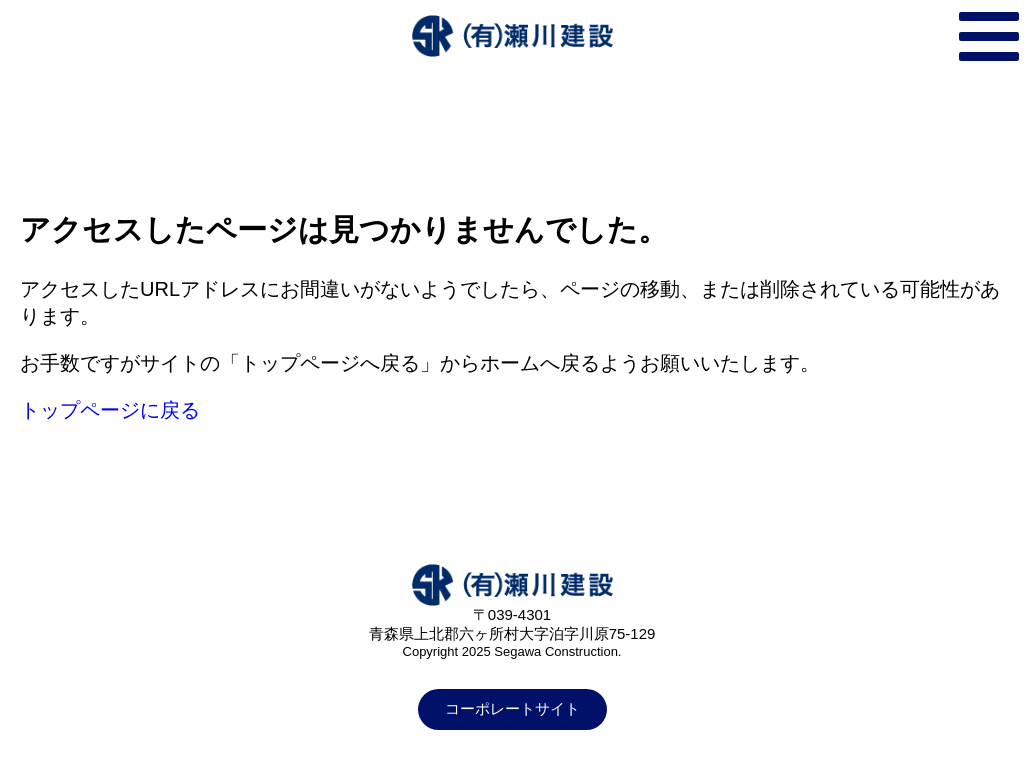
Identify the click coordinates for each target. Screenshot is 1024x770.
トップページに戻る (110, 410)
